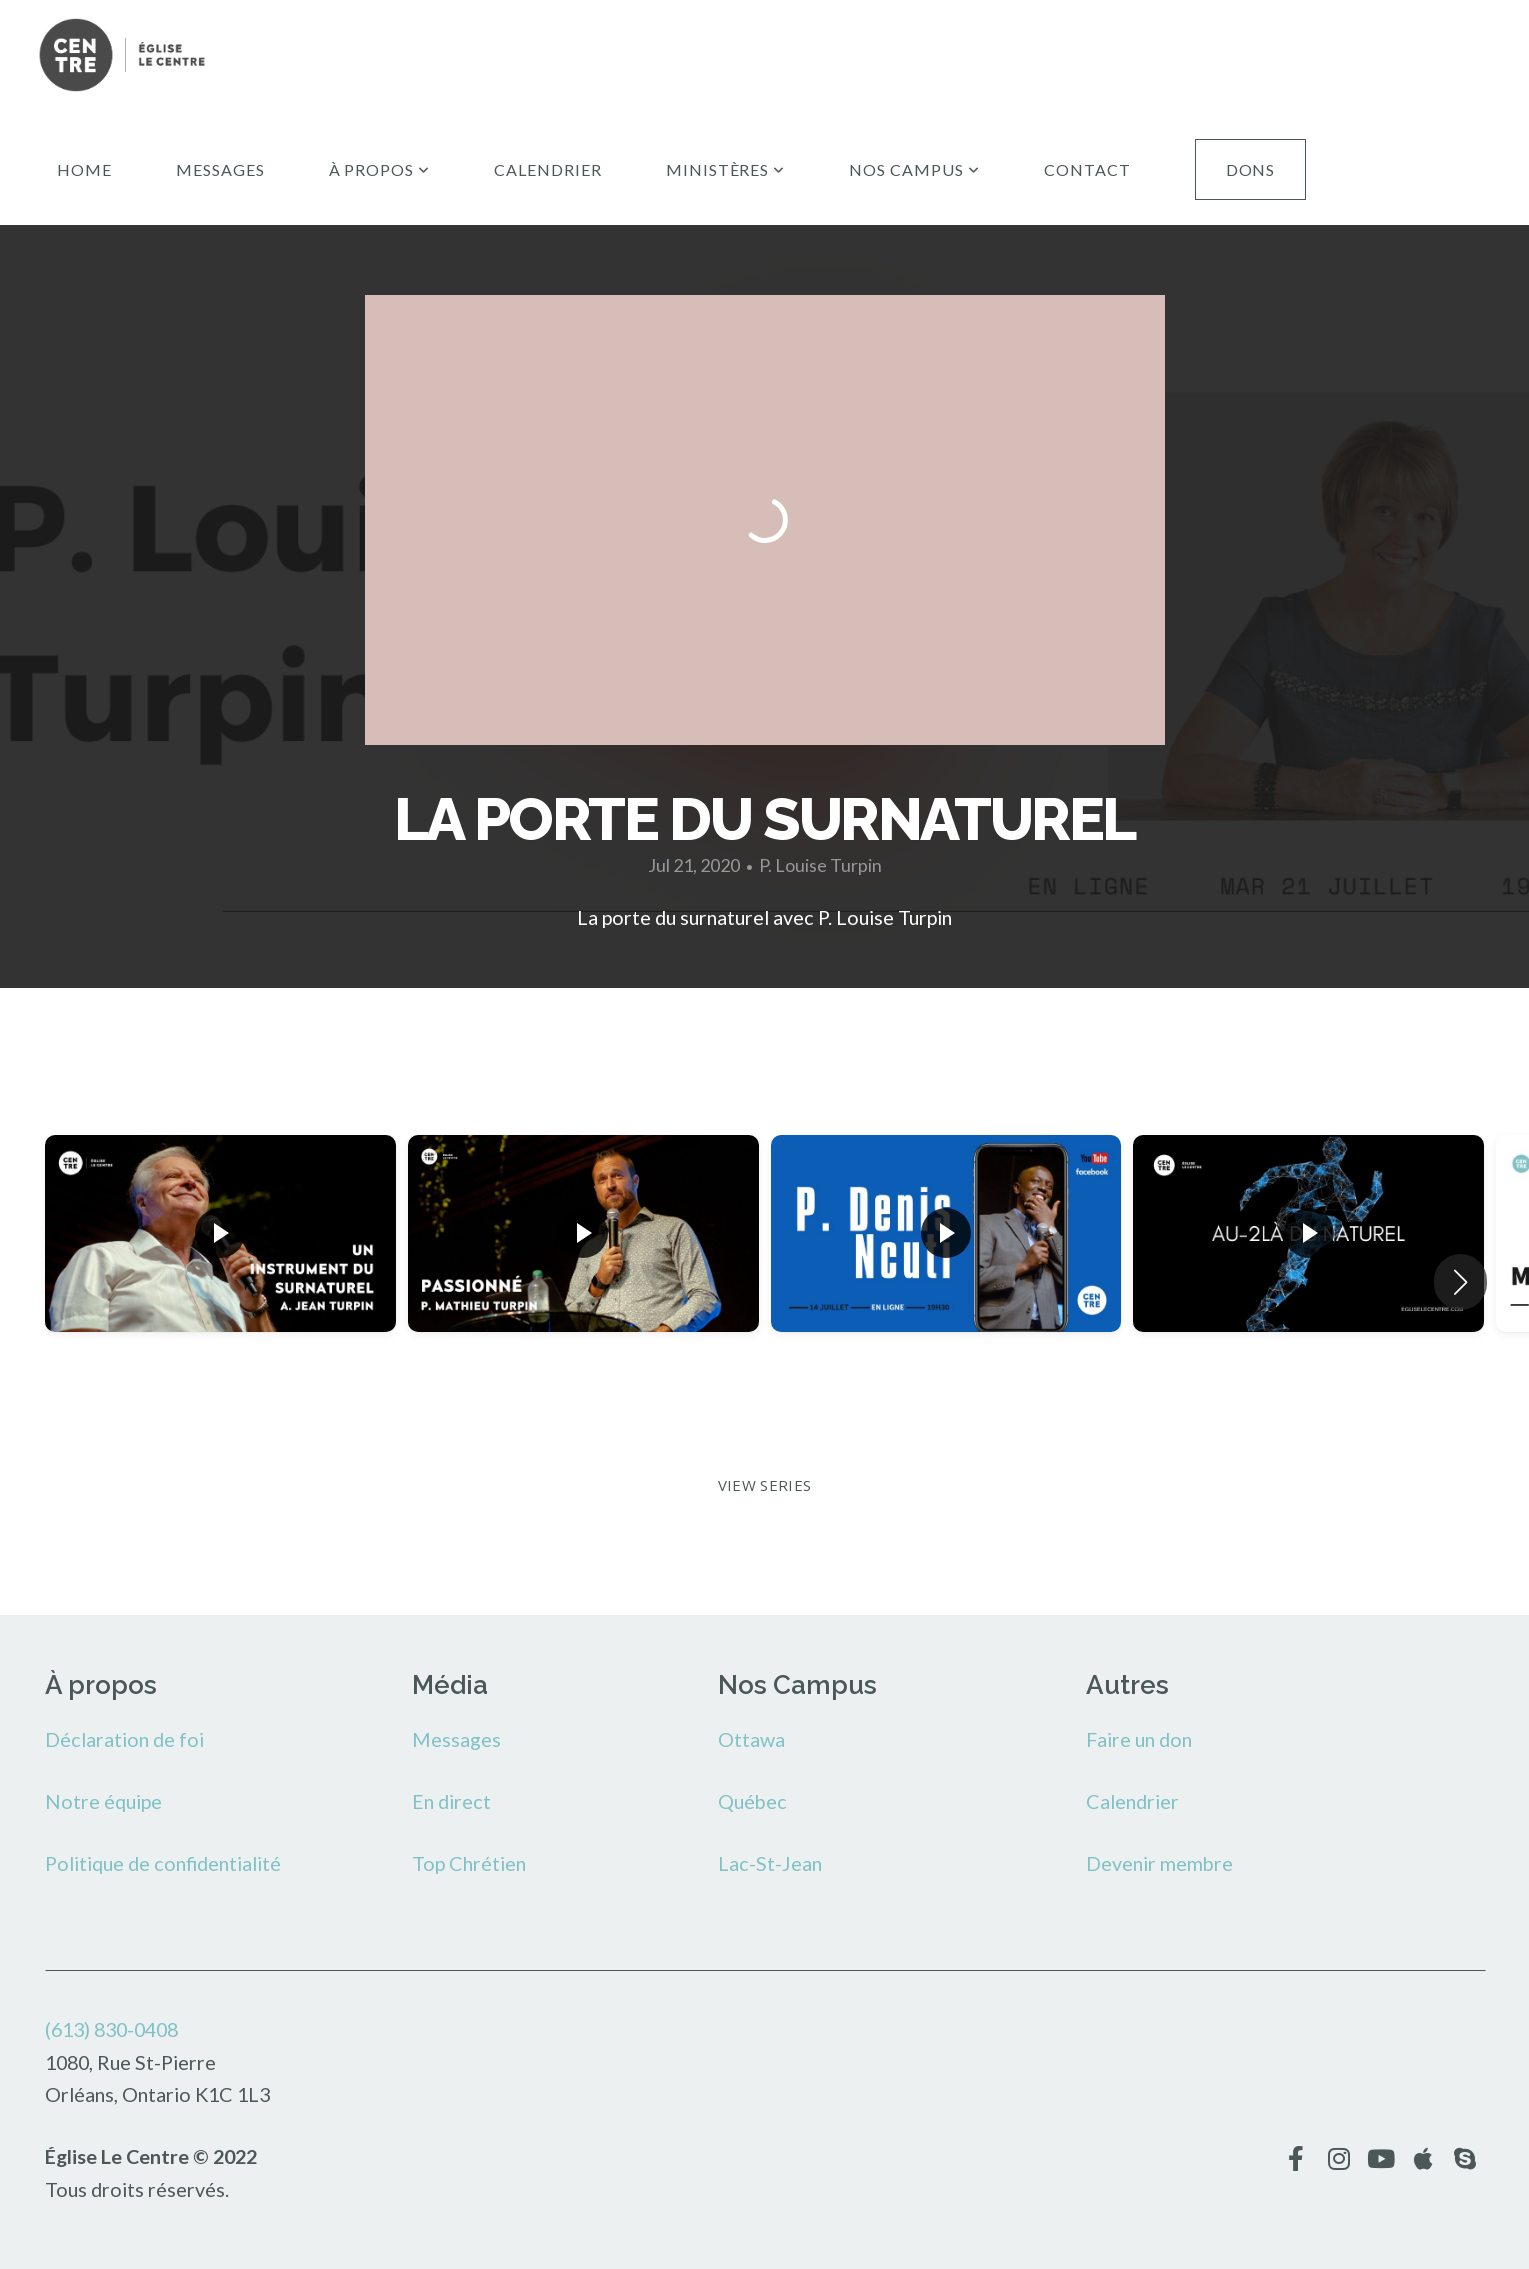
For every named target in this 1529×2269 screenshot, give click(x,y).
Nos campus (914, 169)
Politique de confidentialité (163, 1863)
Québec (752, 1801)
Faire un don (1139, 1739)
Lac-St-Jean (770, 1863)
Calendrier (548, 169)
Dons (1251, 169)
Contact (1087, 169)
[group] (220, 1267)
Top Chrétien (469, 1863)
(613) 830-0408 (111, 2029)
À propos (380, 169)
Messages (220, 169)
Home (84, 169)
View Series (764, 1485)
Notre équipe (103, 1801)
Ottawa (751, 1739)
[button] (1460, 1282)
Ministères (726, 169)
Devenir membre (1159, 1863)
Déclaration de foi (124, 1739)
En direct (451, 1801)
